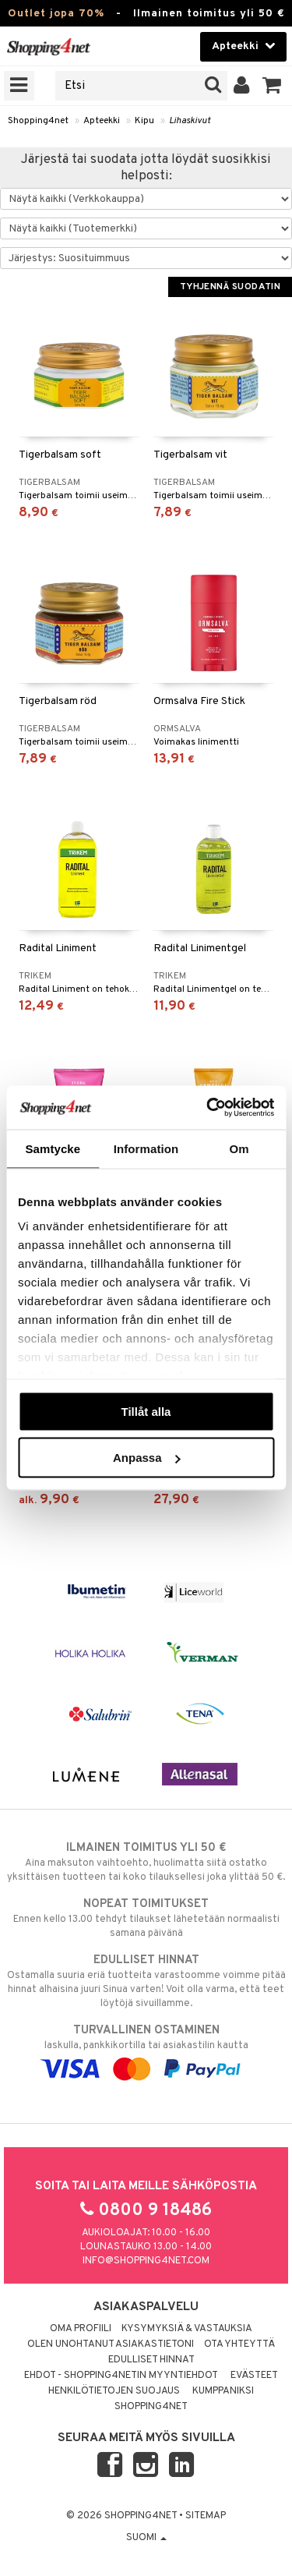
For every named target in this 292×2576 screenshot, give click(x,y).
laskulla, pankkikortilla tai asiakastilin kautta (146, 2049)
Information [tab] (146, 1148)
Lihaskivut (189, 121)
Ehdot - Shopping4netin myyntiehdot (121, 2375)
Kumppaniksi (223, 2391)
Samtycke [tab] (52, 1148)
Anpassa (147, 1457)
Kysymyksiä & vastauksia (186, 2329)
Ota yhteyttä (239, 2344)
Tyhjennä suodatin (230, 287)
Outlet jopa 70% (56, 13)
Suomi (146, 2538)
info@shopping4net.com (146, 2261)
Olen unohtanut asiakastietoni (110, 2344)
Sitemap (205, 2516)
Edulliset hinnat (151, 2360)
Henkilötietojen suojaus (114, 2391)
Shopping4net (38, 121)
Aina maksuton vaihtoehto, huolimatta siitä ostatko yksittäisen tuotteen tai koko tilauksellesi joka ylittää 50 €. (146, 1862)
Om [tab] (239, 1148)
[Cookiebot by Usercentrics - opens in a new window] (208, 1108)
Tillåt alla (146, 1410)
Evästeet (254, 2375)
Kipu (144, 121)
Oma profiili (80, 2329)
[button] (272, 86)
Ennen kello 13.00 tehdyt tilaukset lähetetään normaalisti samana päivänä (146, 1918)
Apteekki (101, 121)
